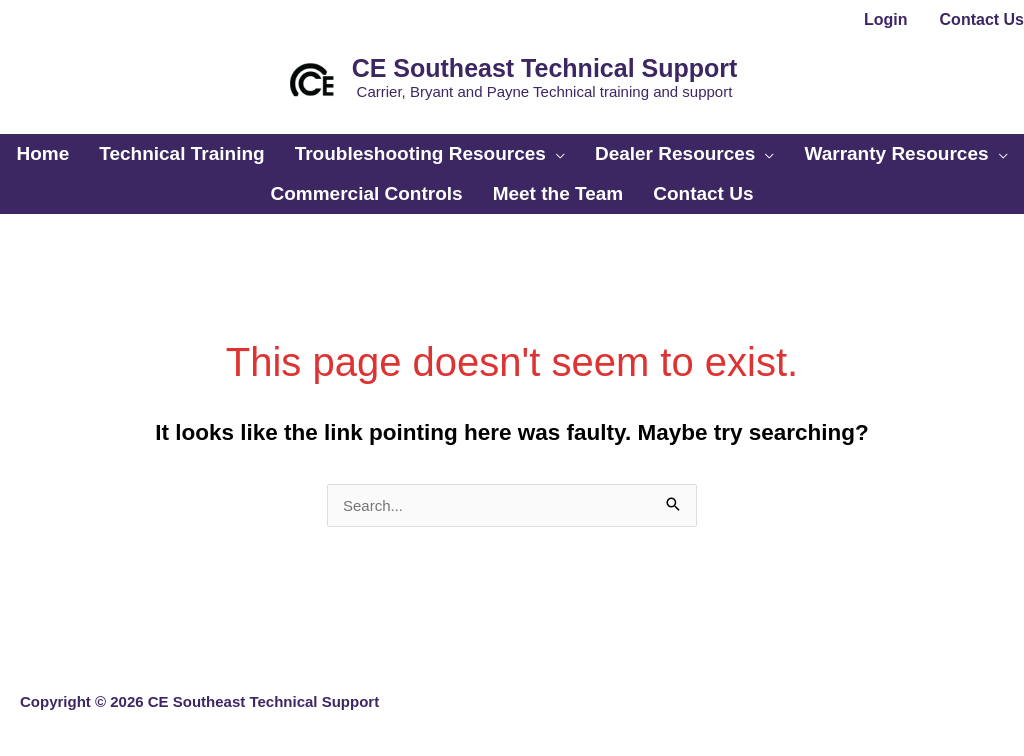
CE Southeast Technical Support (545, 68)
